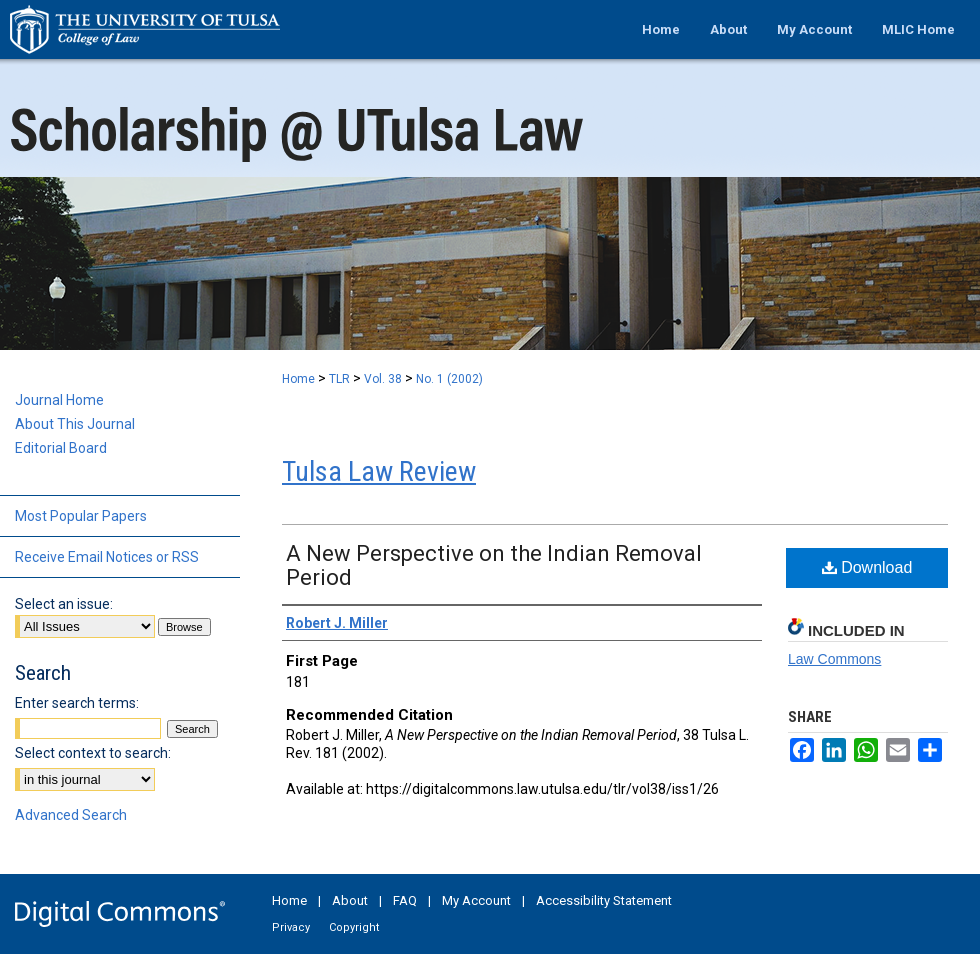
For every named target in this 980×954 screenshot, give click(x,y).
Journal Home (59, 400)
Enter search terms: (77, 703)
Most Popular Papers (81, 516)
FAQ (405, 900)
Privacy (291, 927)
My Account (476, 900)
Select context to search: (93, 753)
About (350, 900)
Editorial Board (61, 448)
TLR (339, 379)
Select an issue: (64, 604)
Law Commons (834, 659)
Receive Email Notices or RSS (107, 557)
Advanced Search (71, 815)
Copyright (354, 927)
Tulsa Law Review (379, 471)
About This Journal (75, 424)
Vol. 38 (383, 379)
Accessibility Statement (604, 900)
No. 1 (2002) (449, 379)
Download (867, 567)
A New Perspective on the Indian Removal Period (494, 565)
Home (298, 379)
